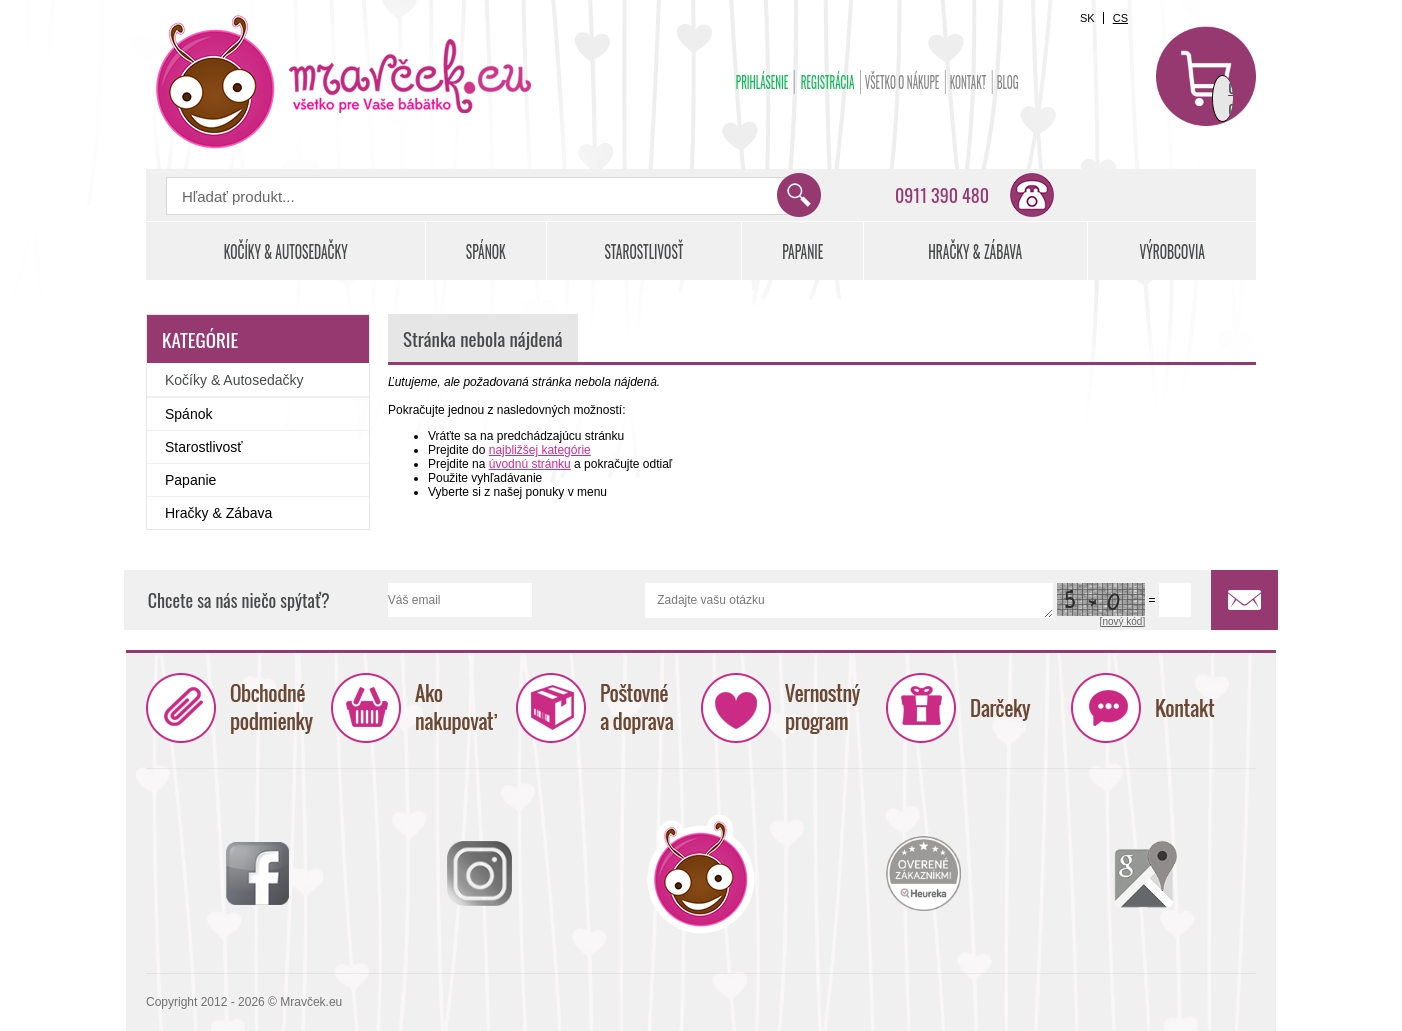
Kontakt (968, 82)
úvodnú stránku (530, 464)
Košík (1206, 76)
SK (1087, 18)
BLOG (1008, 82)
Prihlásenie (762, 82)
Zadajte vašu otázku (849, 600)
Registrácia (828, 82)
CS (1120, 18)
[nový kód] (1123, 621)
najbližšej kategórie (540, 450)
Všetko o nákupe (902, 82)
